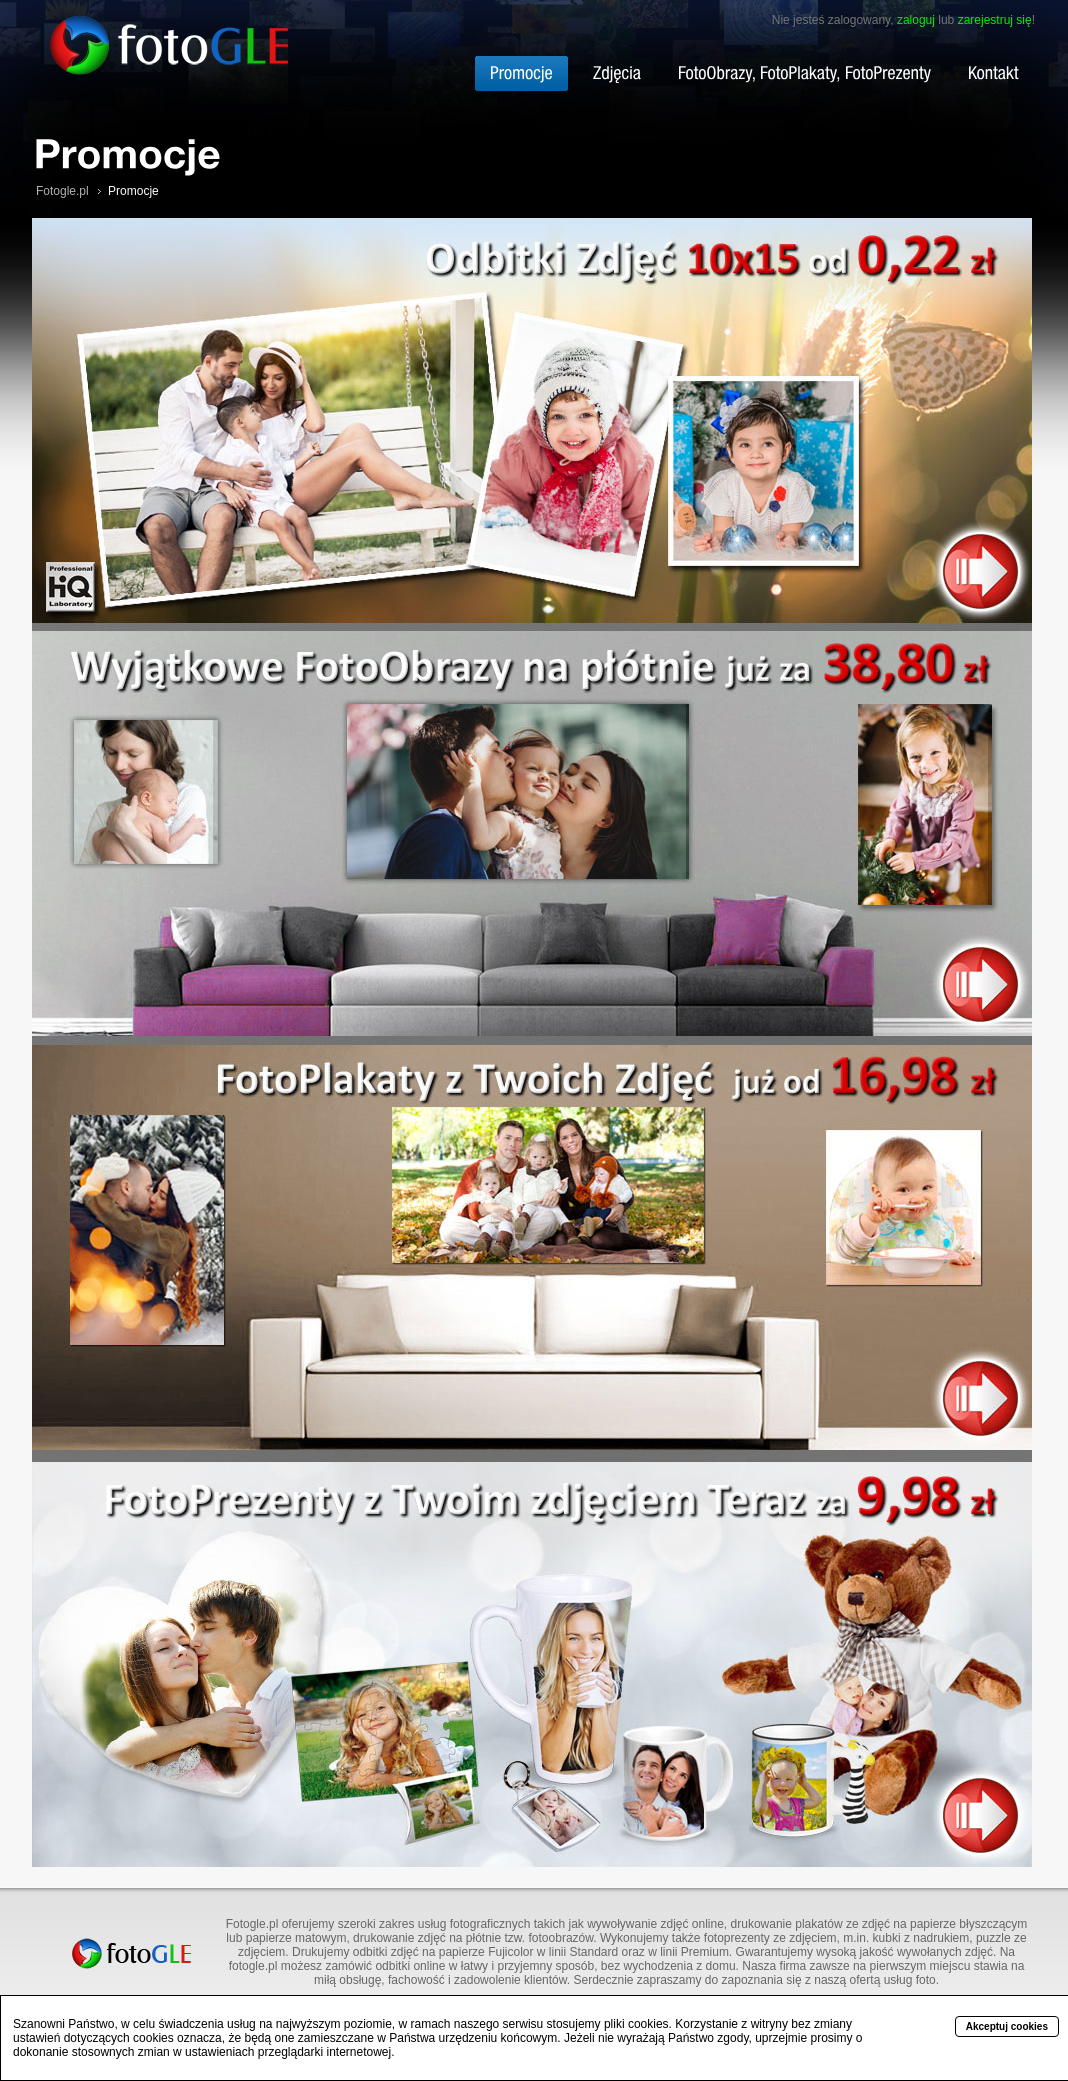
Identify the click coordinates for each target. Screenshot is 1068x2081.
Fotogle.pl (62, 191)
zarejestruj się (995, 20)
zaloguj (916, 20)
